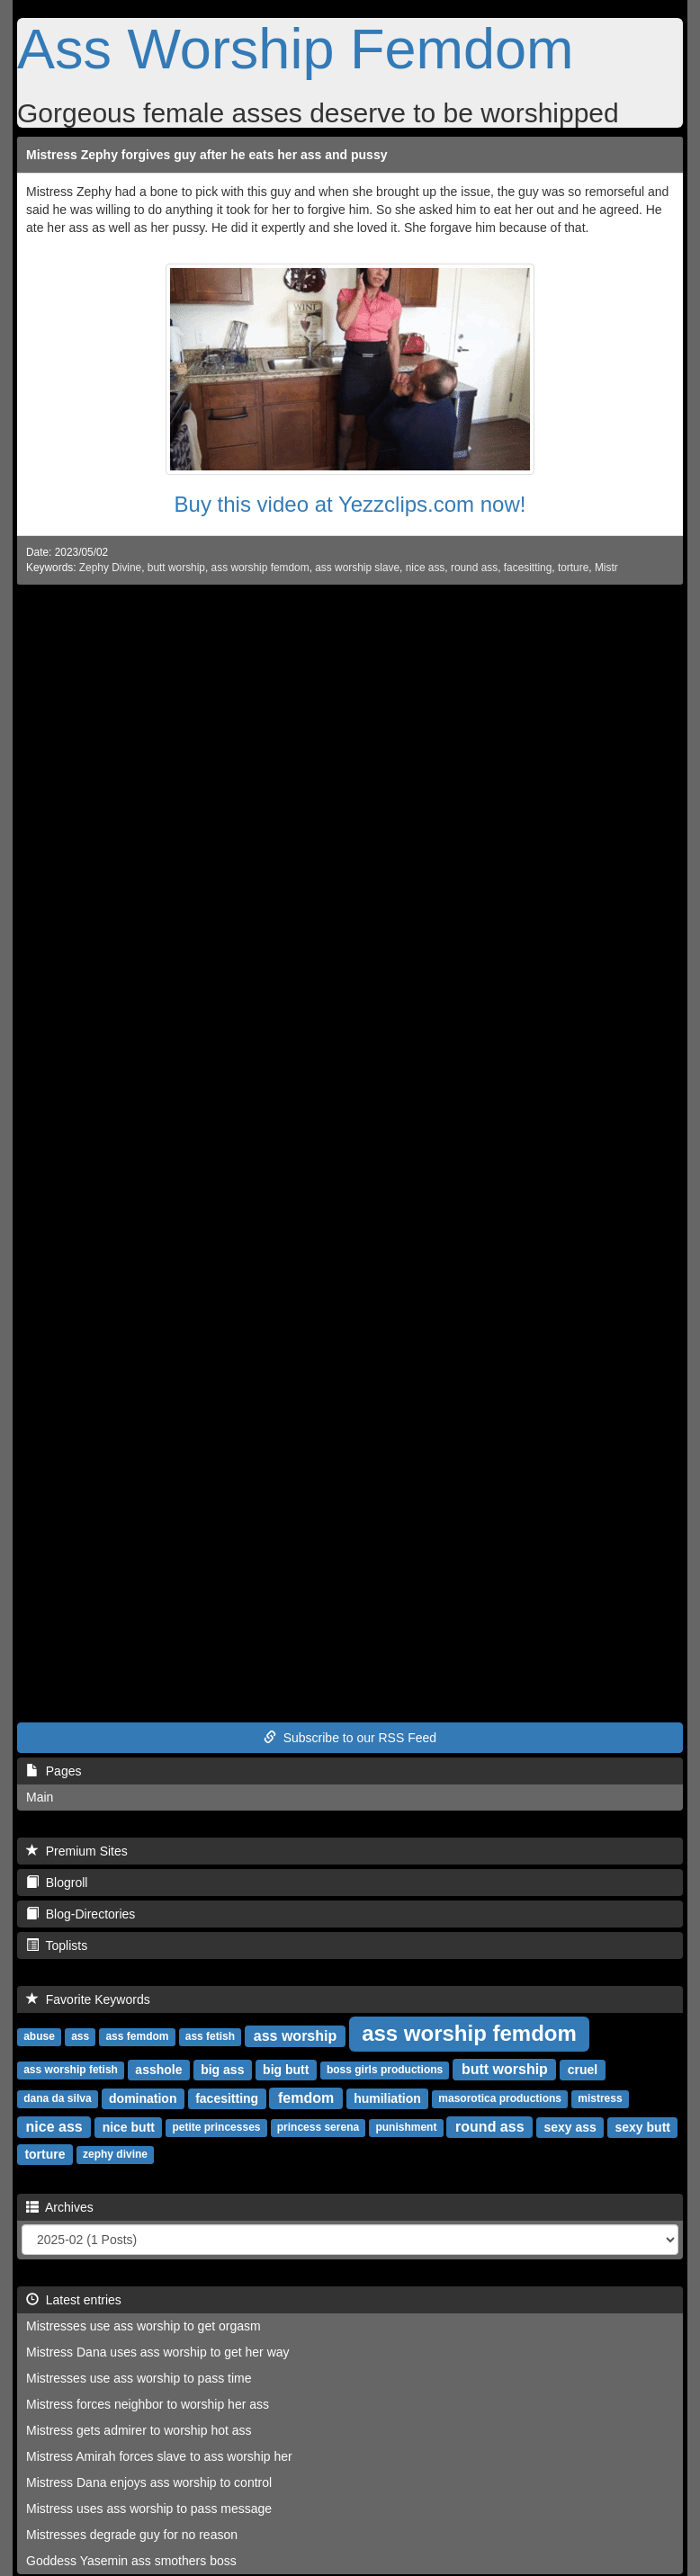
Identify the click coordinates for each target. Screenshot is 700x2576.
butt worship (176, 567)
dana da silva (57, 2099)
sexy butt (642, 2127)
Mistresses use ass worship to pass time (139, 2378)
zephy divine (115, 2155)
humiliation (387, 2098)
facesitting (528, 567)
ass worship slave (357, 567)
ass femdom (136, 2037)
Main (39, 1797)
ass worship (295, 2036)
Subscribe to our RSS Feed (350, 1738)
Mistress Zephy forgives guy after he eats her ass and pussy (206, 155)
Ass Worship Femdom (295, 48)
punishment (405, 2128)
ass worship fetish (70, 2070)
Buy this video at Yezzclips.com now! (350, 504)
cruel (582, 2069)
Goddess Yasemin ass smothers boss (131, 2561)
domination (142, 2098)
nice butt (129, 2127)
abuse (39, 2037)
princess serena (318, 2128)
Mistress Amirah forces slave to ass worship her (159, 2456)
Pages (53, 1771)
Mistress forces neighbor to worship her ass (147, 2404)
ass (80, 2037)
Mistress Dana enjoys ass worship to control (149, 2482)
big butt (286, 2069)
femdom (306, 2098)
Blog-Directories (80, 1914)
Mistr (606, 567)
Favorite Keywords (88, 1999)
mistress (600, 2099)
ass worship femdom (260, 567)
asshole (158, 2069)
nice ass (425, 567)
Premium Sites (77, 1851)
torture (573, 567)
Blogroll (56, 1882)
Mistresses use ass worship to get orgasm (143, 2326)
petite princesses (216, 2128)
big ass (222, 2069)
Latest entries (73, 2300)
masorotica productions (499, 2099)
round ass (474, 567)
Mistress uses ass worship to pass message (149, 2508)
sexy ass (569, 2127)
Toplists (56, 1945)
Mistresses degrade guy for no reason (132, 2534)
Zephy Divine (110, 567)
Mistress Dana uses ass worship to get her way (158, 2352)
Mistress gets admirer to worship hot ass (139, 2430)
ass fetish (210, 2037)
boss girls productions (385, 2070)
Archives (60, 2207)
